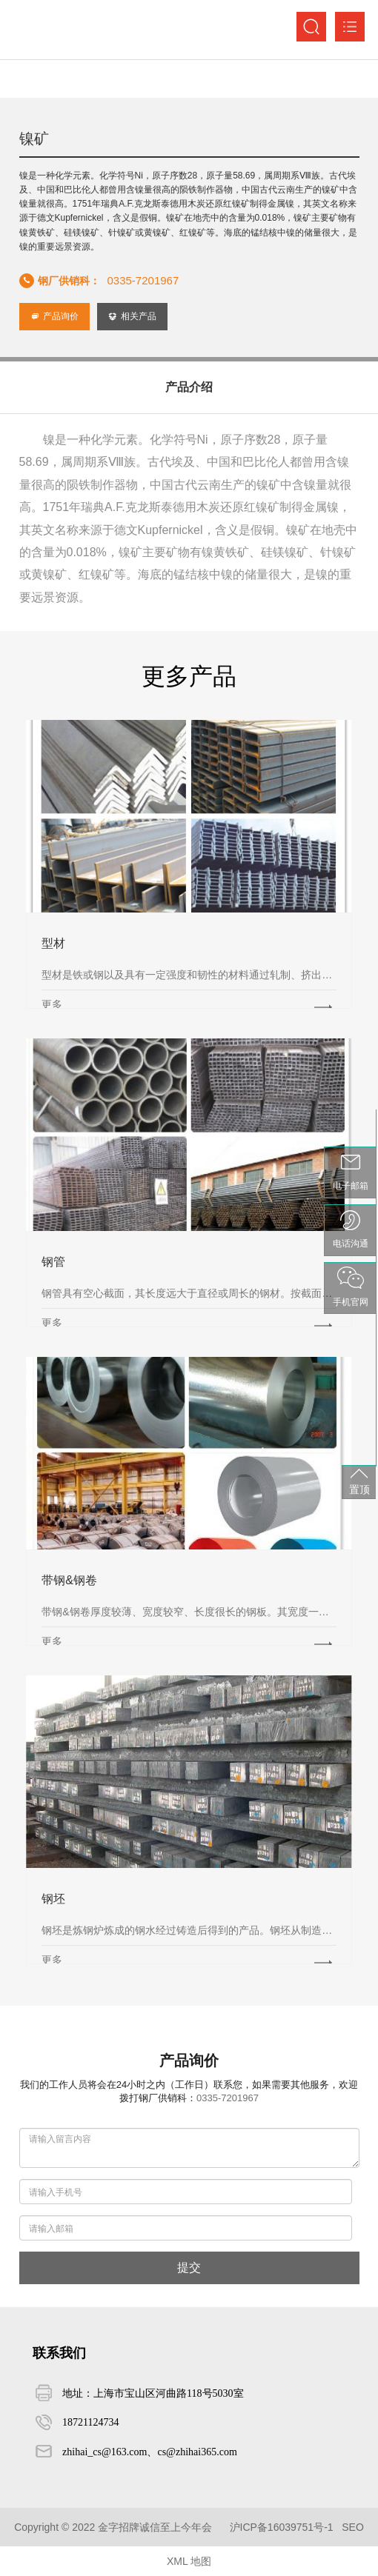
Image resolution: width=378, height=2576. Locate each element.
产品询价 (54, 316)
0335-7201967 (143, 280)
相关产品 (132, 316)
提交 (189, 2267)
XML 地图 (189, 2561)
